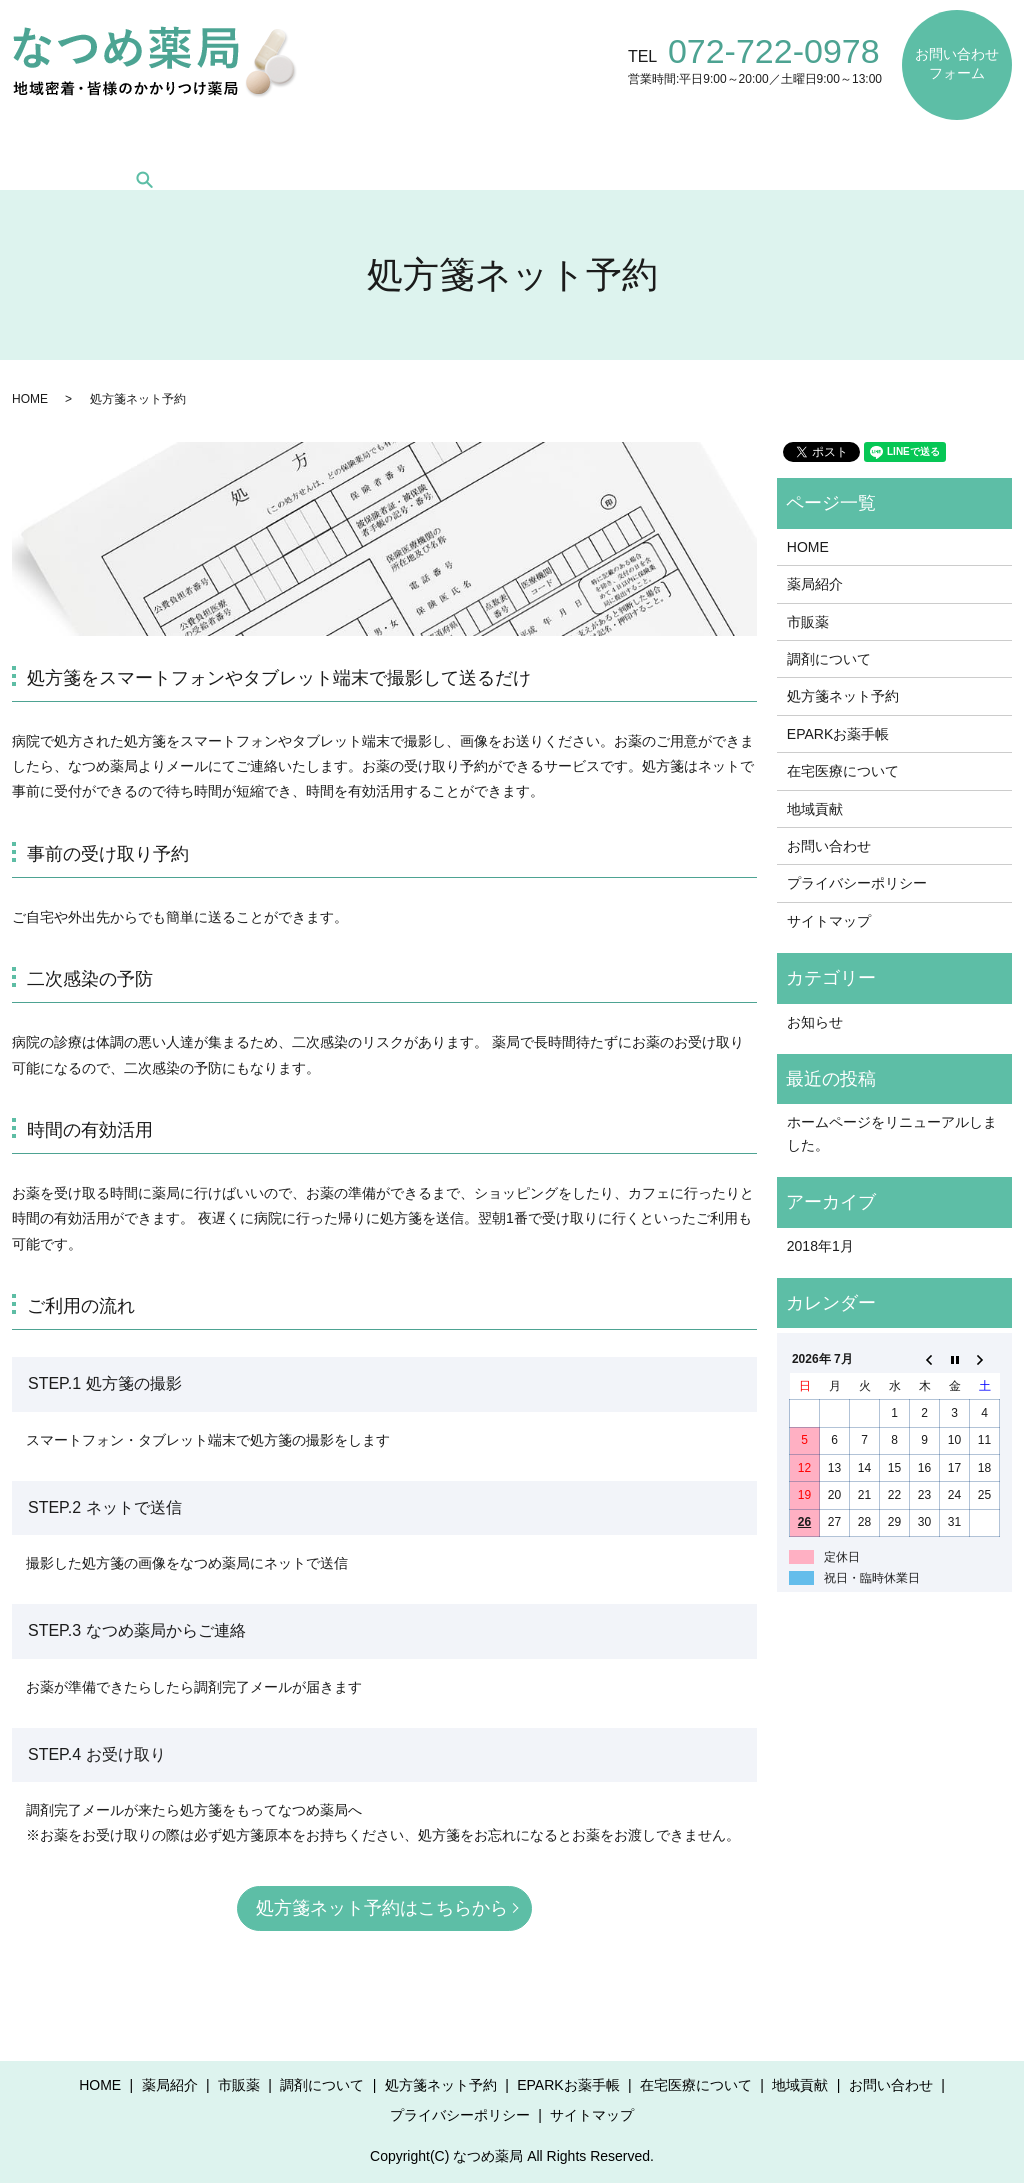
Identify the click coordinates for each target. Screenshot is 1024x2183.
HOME (59, 149)
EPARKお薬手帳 (635, 149)
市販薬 (241, 149)
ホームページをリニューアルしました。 (892, 1133)
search (996, 148)
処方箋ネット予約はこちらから (382, 1908)
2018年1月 (820, 1246)
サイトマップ (829, 921)
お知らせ (815, 1022)
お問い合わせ (829, 846)
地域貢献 (911, 149)
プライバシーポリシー (857, 883)
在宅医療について (785, 149)
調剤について (346, 149)
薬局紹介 (150, 149)
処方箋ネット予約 (486, 149)
